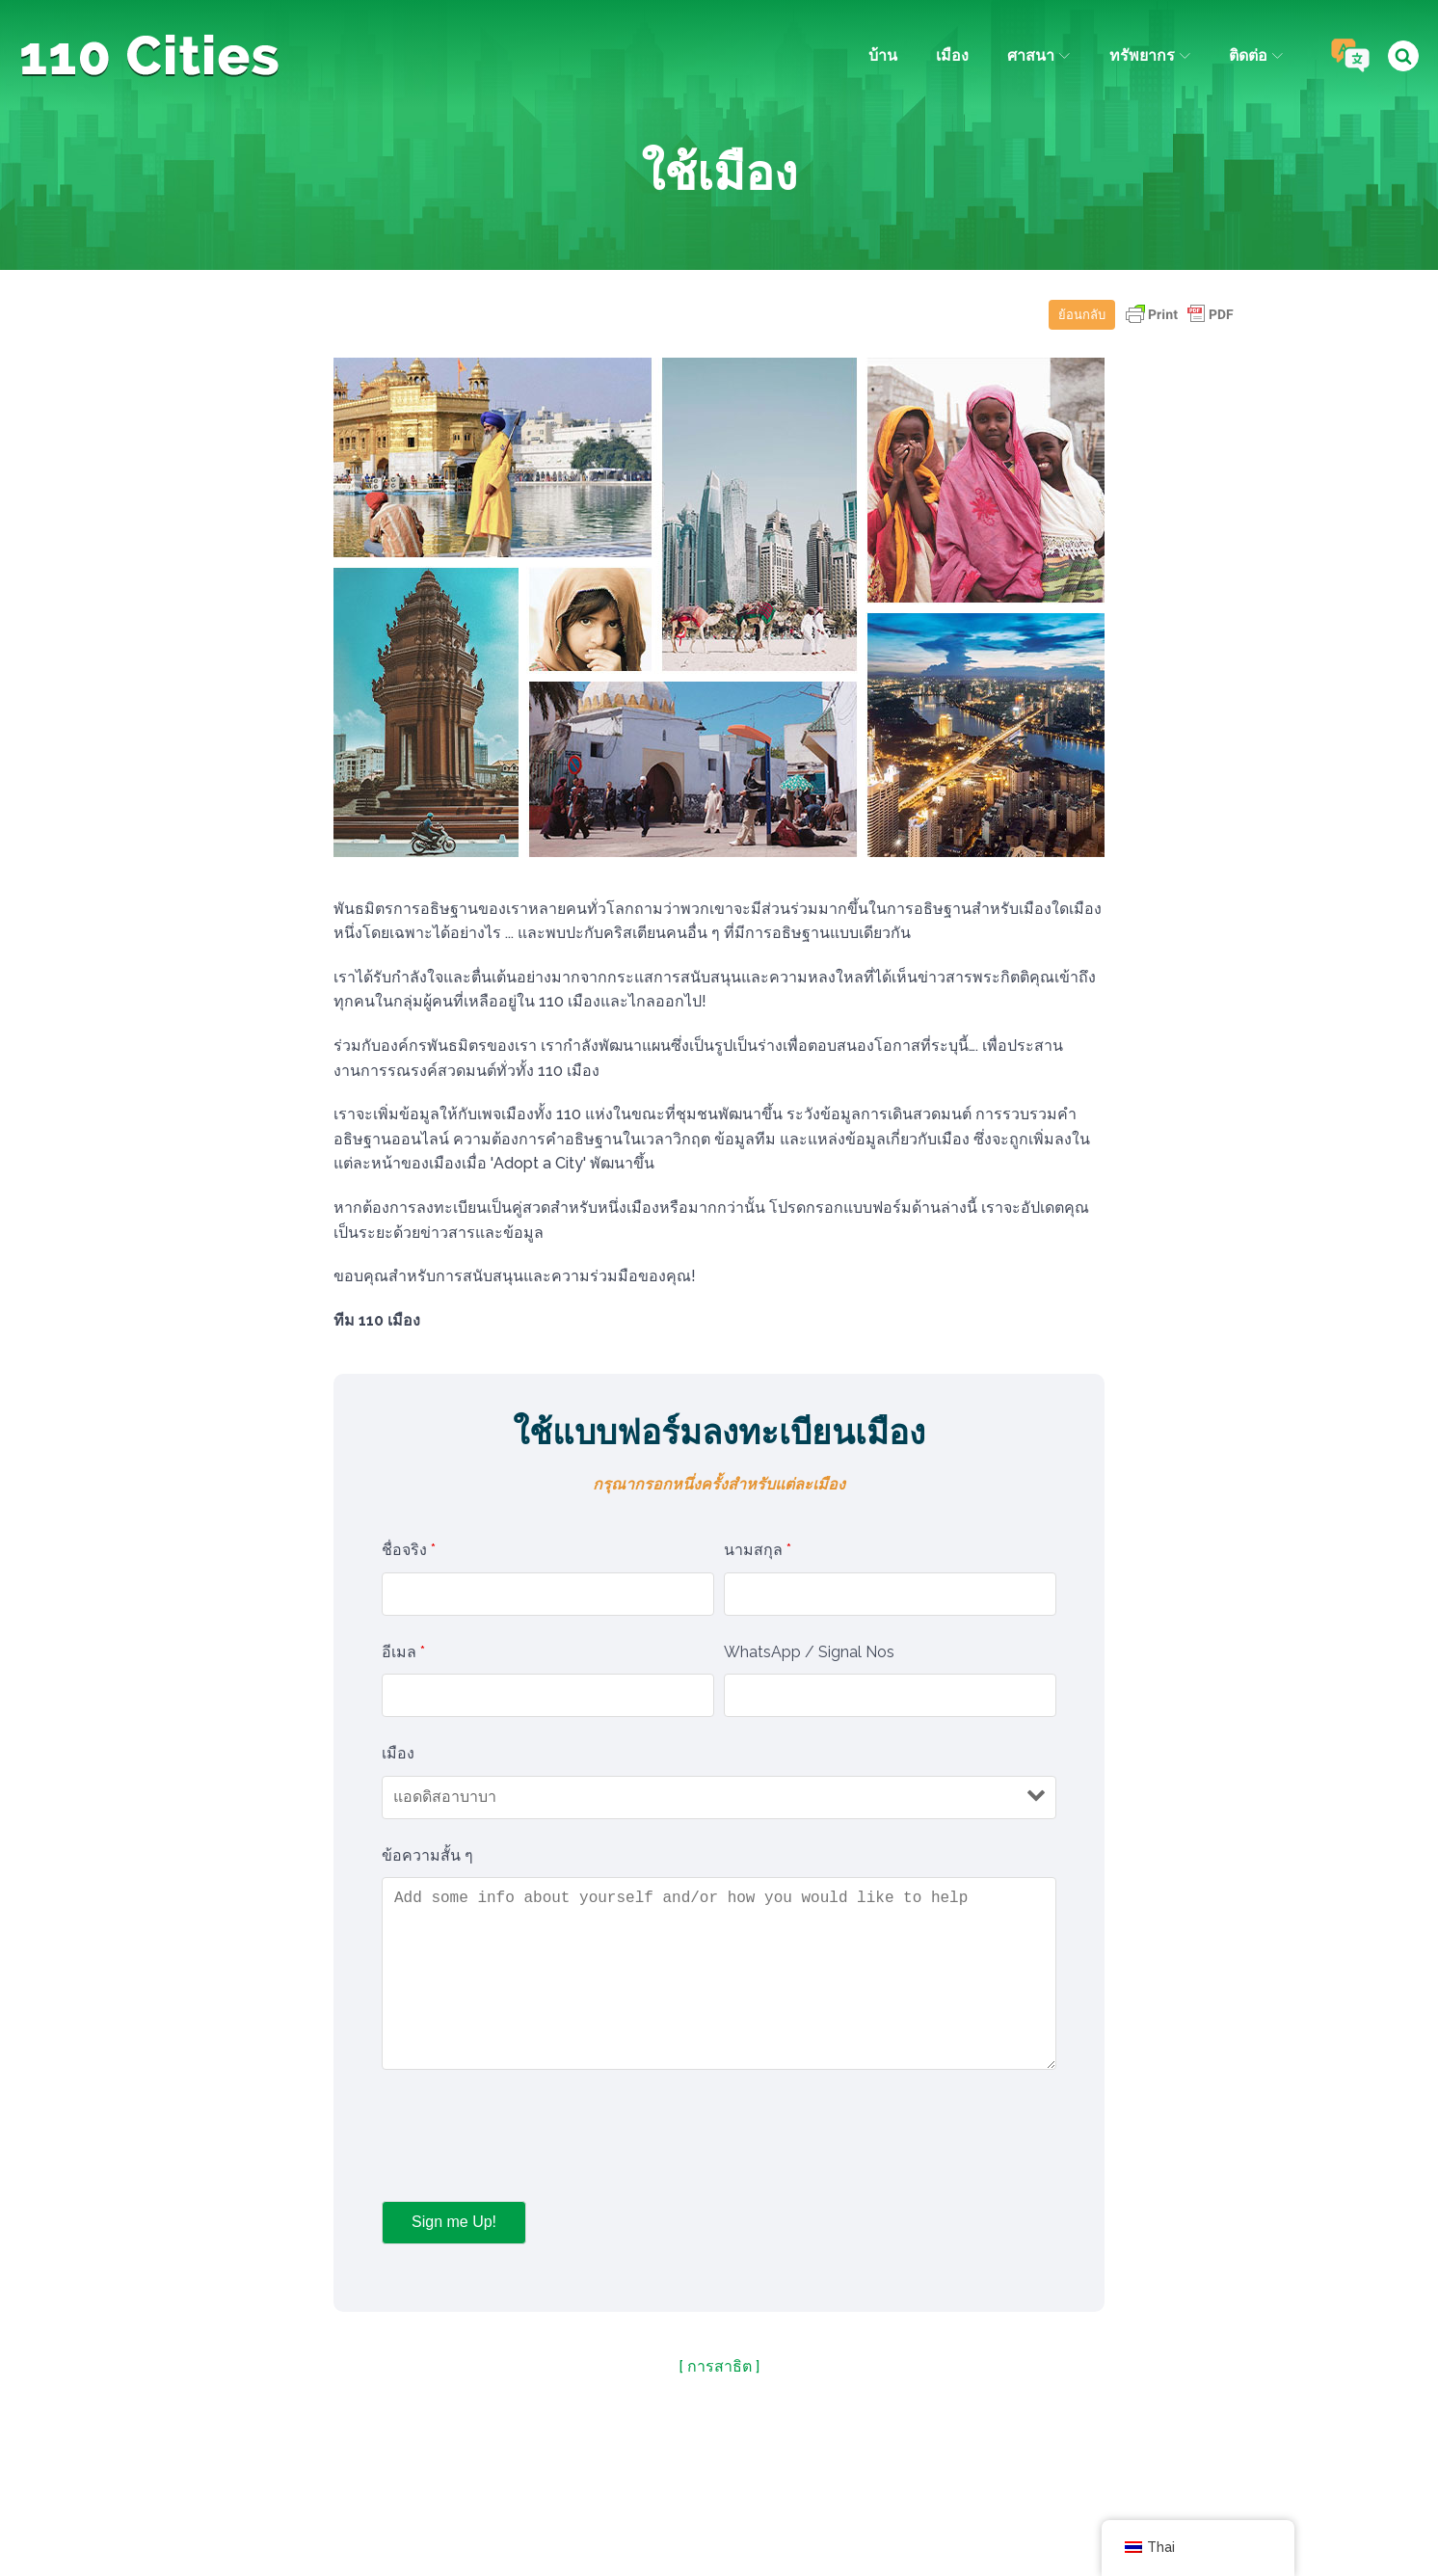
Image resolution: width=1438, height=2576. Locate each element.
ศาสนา (1037, 55)
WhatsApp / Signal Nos (809, 1652)
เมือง (951, 55)
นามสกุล (757, 1550)
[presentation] (528, 2139)
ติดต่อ (1255, 55)
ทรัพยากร (1148, 55)
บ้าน (881, 55)
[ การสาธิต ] (719, 2366)
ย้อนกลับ (1081, 315)
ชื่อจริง (409, 1550)
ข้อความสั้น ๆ (427, 1855)
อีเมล (403, 1652)
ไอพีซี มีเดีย (866, 2515)
